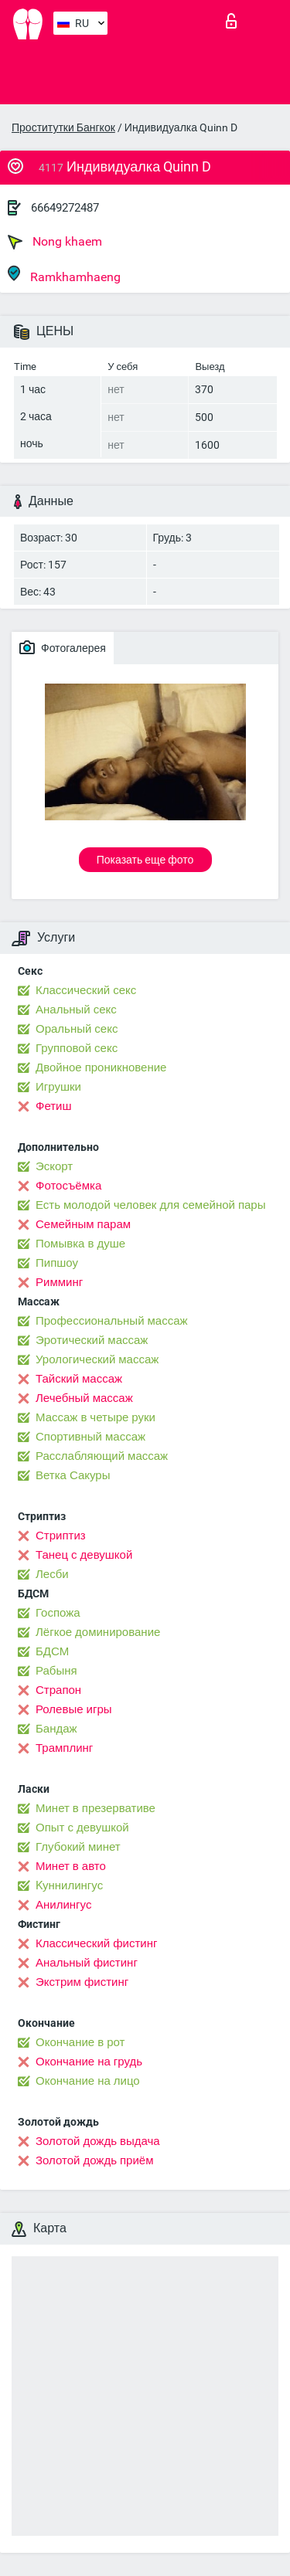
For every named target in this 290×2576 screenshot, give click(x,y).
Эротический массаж (92, 1340)
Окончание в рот (80, 2042)
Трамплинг (64, 1748)
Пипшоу (57, 1263)
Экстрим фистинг (82, 1982)
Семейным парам (83, 1224)
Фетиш (54, 1106)
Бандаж (56, 1729)
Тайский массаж (79, 1379)
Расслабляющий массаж (102, 1456)
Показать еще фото (145, 860)
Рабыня (56, 1671)
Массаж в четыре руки (95, 1417)
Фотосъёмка (68, 1186)
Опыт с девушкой (82, 1827)
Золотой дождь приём (94, 2160)
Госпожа (58, 1613)
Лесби (52, 1574)
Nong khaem (55, 241)
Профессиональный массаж (112, 1321)
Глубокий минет (78, 1847)
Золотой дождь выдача (98, 2141)
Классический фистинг (96, 1943)
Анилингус (63, 1905)
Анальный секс (76, 1009)
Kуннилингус (69, 1885)
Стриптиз (61, 1536)
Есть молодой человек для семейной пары (150, 1205)
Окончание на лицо (88, 2081)
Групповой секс (77, 1048)
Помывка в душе (80, 1244)
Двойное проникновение (101, 1067)
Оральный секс (77, 1029)
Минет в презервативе (95, 1808)
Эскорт (54, 1166)
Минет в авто (71, 1866)
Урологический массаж (97, 1359)
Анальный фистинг (87, 1963)
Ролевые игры (74, 1709)
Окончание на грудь (89, 2062)
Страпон (58, 1690)
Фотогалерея (62, 647)
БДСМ (52, 1651)
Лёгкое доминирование (98, 1632)
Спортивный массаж (90, 1437)
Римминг (59, 1282)
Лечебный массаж (84, 1398)
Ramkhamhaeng (64, 274)
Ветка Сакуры (73, 1475)
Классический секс (86, 990)
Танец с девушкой (84, 1555)
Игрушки (58, 1087)
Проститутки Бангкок (63, 127)
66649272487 (65, 208)
